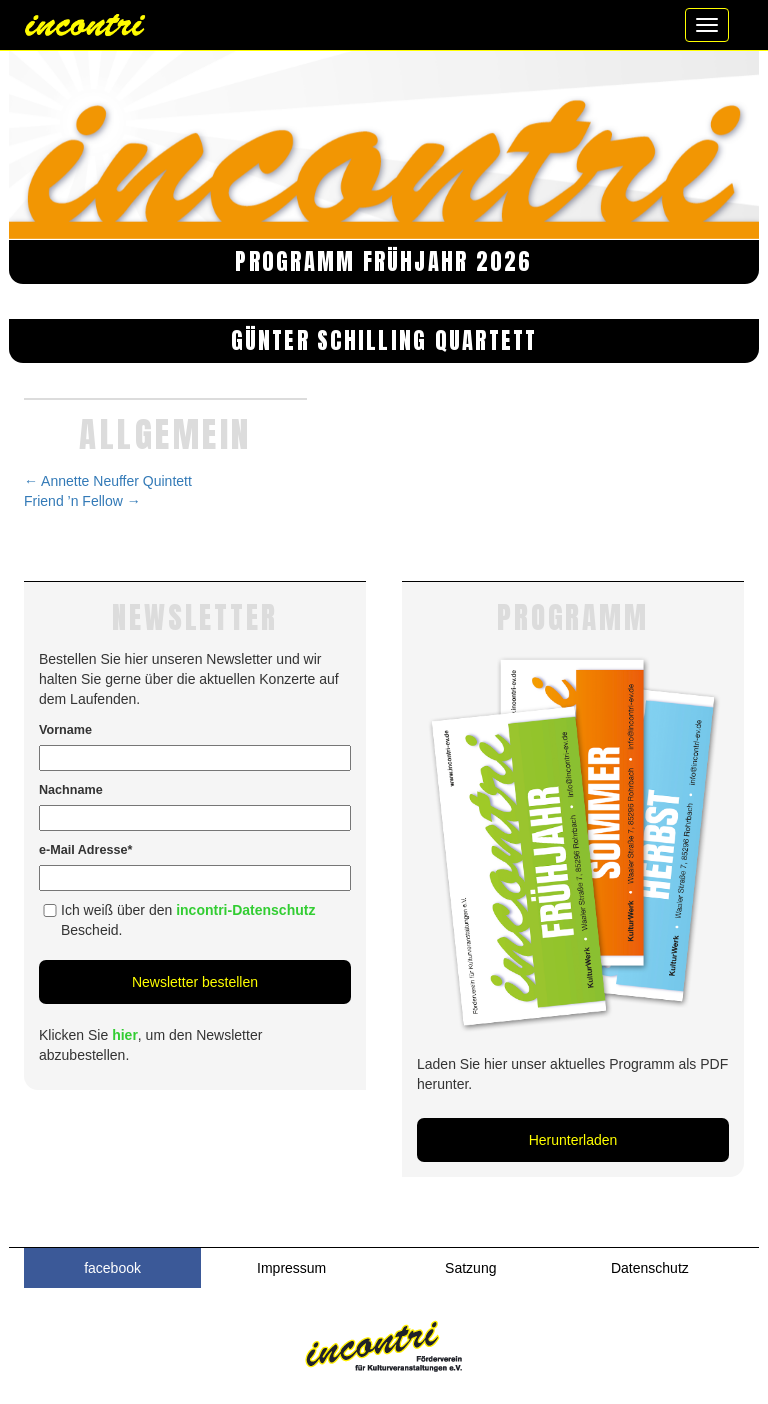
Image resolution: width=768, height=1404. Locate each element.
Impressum (291, 1268)
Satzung (470, 1268)
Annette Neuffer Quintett (108, 481)
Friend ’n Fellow (82, 501)
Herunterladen (573, 1140)
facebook (112, 1268)
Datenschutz (650, 1268)
